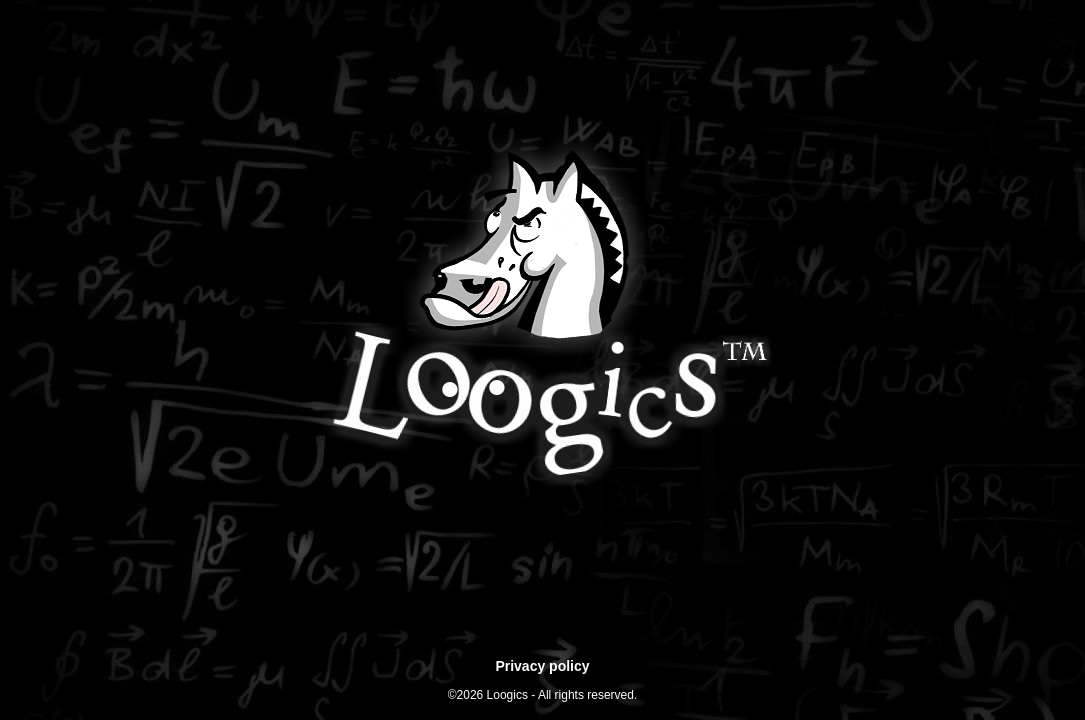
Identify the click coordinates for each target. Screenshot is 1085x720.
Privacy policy (542, 666)
